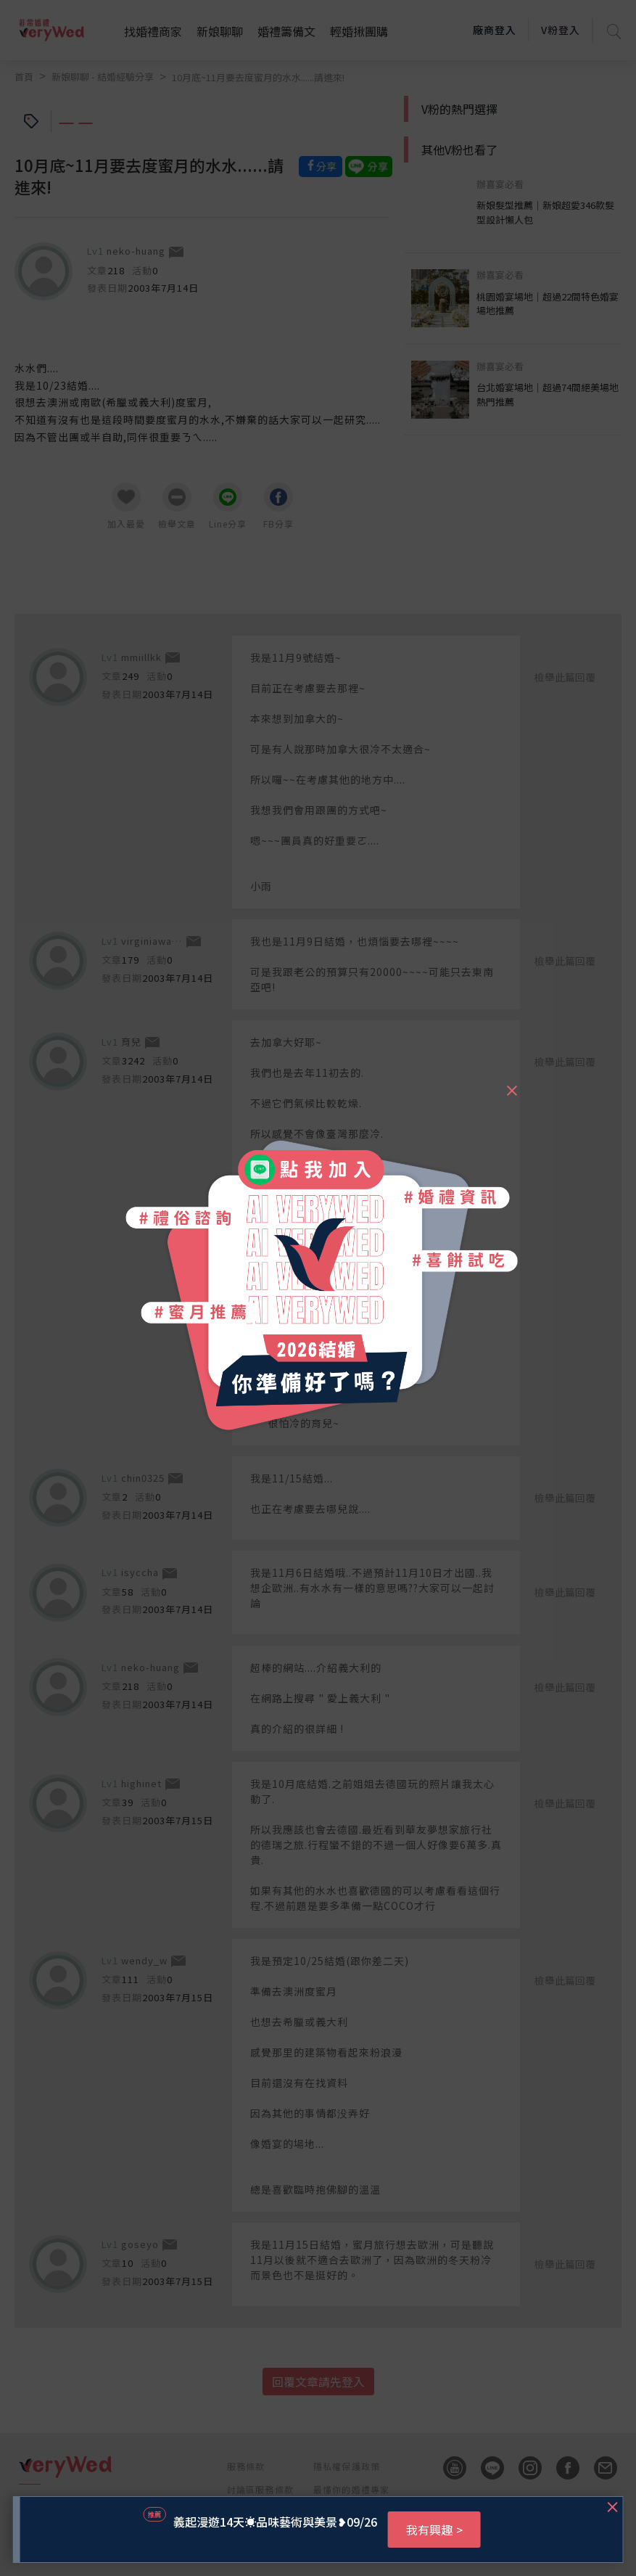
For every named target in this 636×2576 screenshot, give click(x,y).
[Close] (511, 1084)
